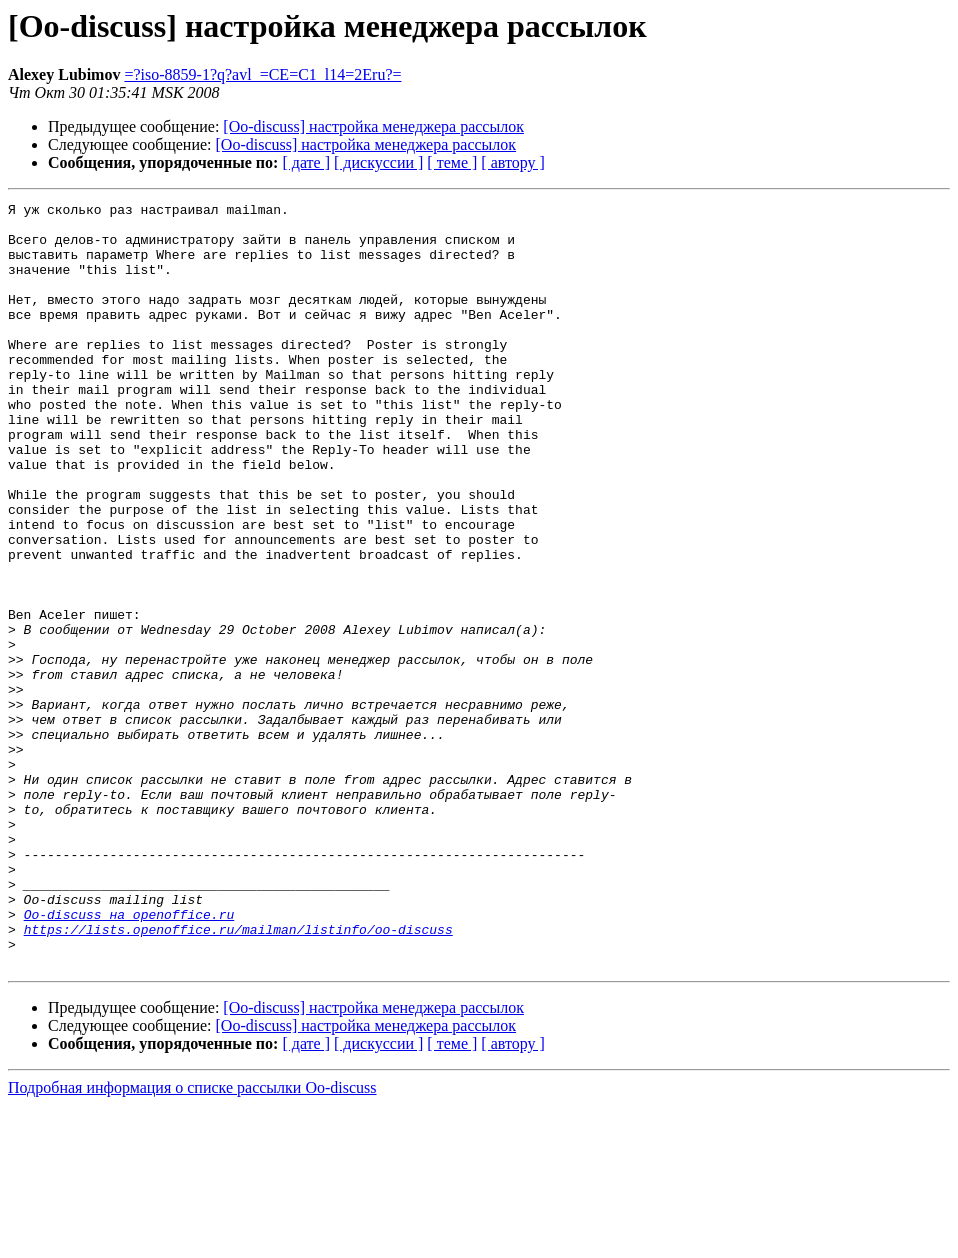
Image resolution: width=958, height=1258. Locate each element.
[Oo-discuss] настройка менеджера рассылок (373, 126)
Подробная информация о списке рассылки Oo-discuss (192, 1240)
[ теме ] (452, 162)
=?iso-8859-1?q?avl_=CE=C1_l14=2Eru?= (262, 74)
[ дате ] (306, 162)
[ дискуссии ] (378, 162)
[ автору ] (512, 162)
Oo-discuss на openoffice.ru (129, 1058)
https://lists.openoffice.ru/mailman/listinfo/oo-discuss (238, 1076)
